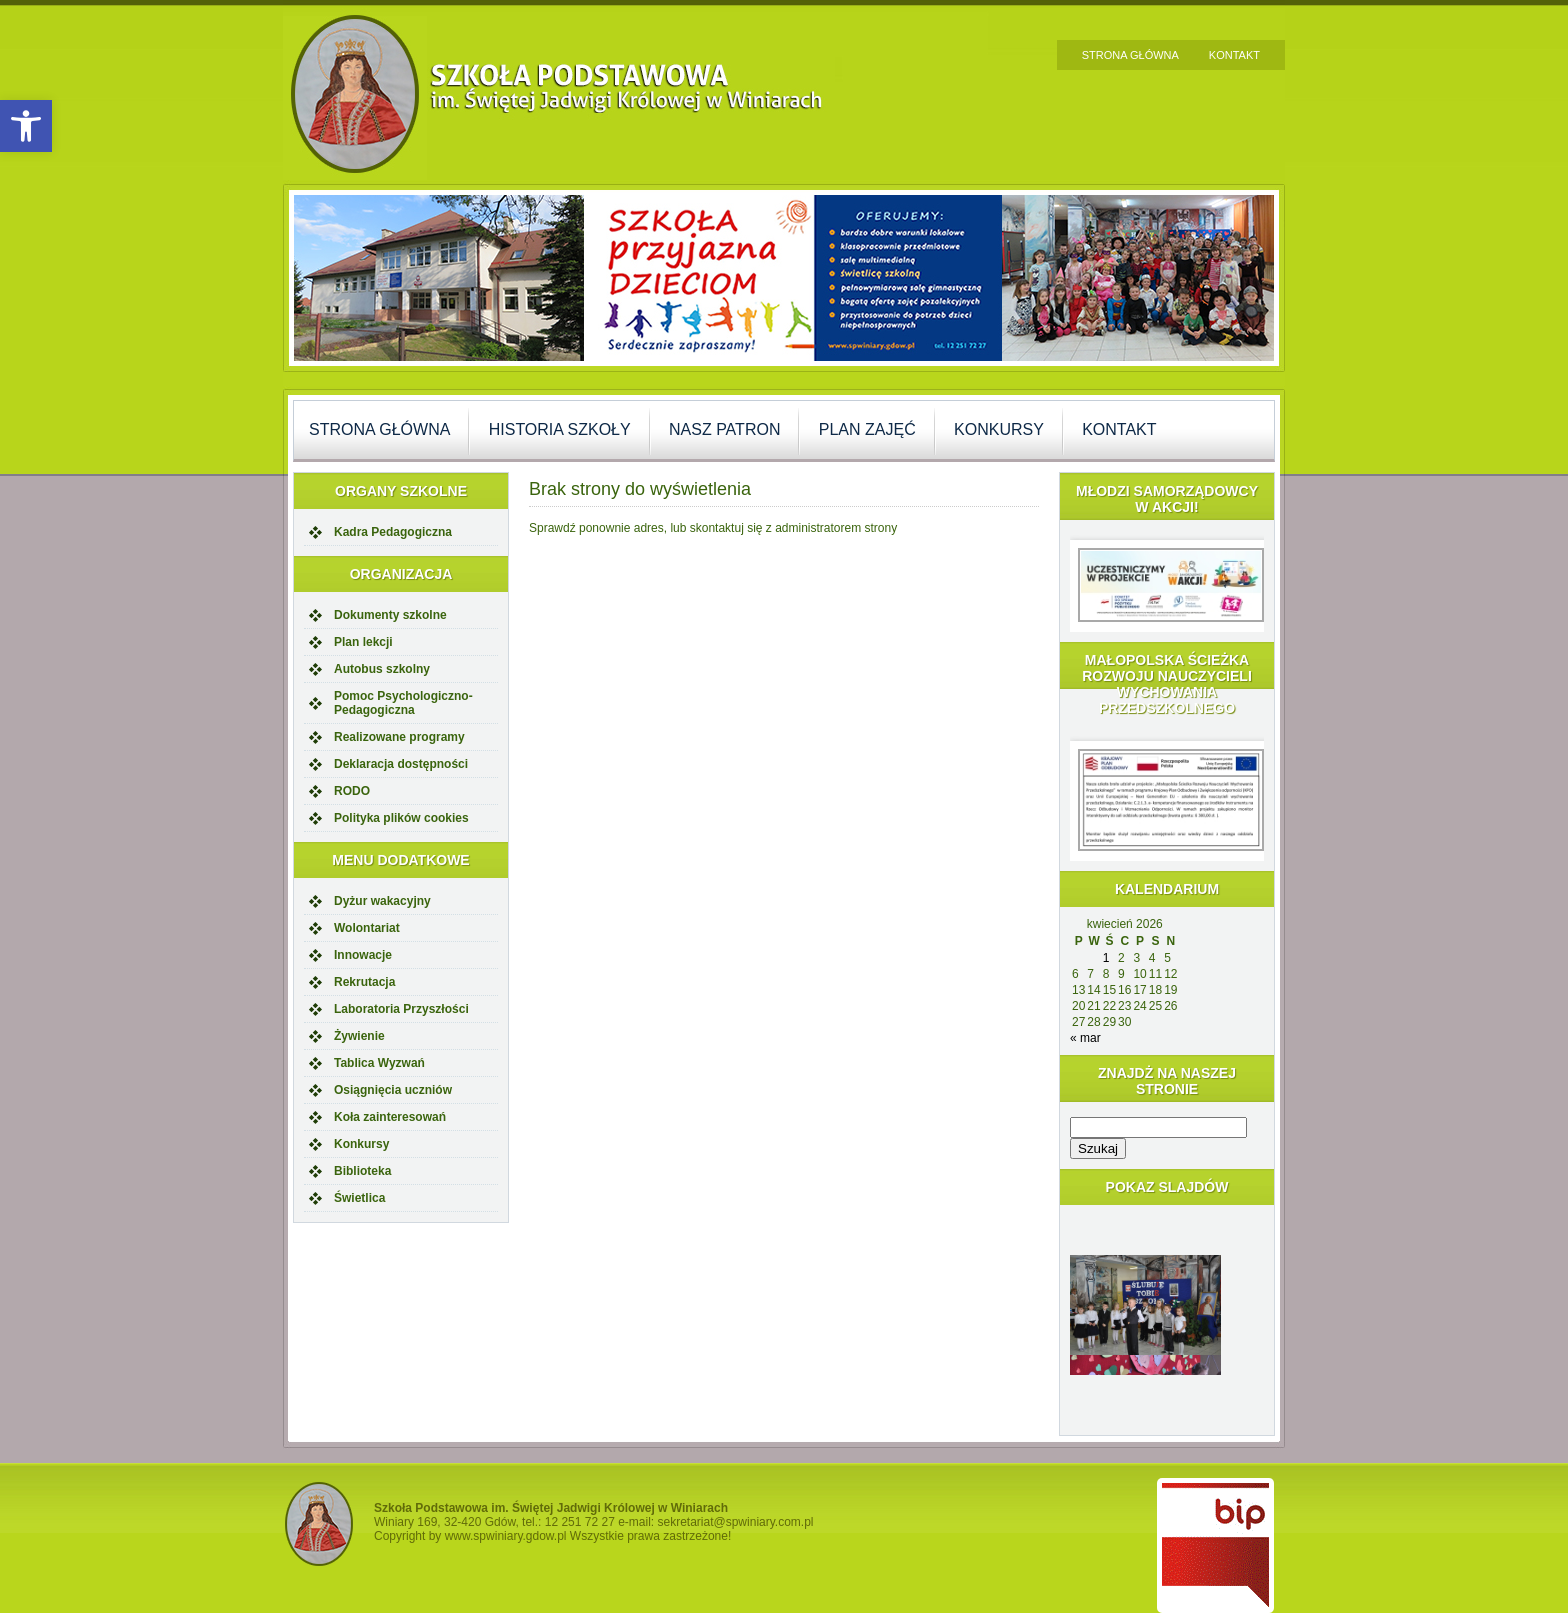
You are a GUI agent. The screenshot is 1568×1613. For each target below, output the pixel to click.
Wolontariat (367, 928)
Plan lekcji (363, 642)
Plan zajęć (867, 429)
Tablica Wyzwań (379, 1063)
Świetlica (359, 1198)
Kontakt (1234, 55)
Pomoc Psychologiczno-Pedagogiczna (403, 703)
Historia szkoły (560, 429)
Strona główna (1130, 55)
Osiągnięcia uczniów (393, 1090)
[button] (26, 126)
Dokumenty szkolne (390, 615)
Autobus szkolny (382, 669)
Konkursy (999, 429)
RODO (352, 791)
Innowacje (363, 955)
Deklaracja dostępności (401, 764)
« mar (1085, 1038)
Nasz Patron (724, 429)
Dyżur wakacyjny (382, 901)
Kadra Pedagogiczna (393, 532)
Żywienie (359, 1036)
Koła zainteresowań (390, 1117)
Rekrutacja (364, 982)
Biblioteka (362, 1171)
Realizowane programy (399, 737)
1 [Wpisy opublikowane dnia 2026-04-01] (1106, 958)
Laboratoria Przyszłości (401, 1009)
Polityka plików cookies (401, 818)
